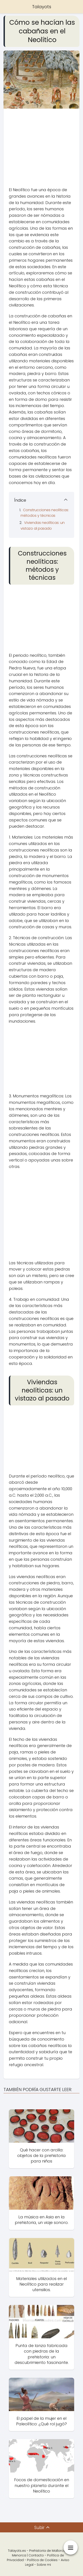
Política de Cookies (42, 2560)
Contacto (36, 2555)
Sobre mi (44, 2564)
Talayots (41, 7)
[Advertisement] (41, 149)
